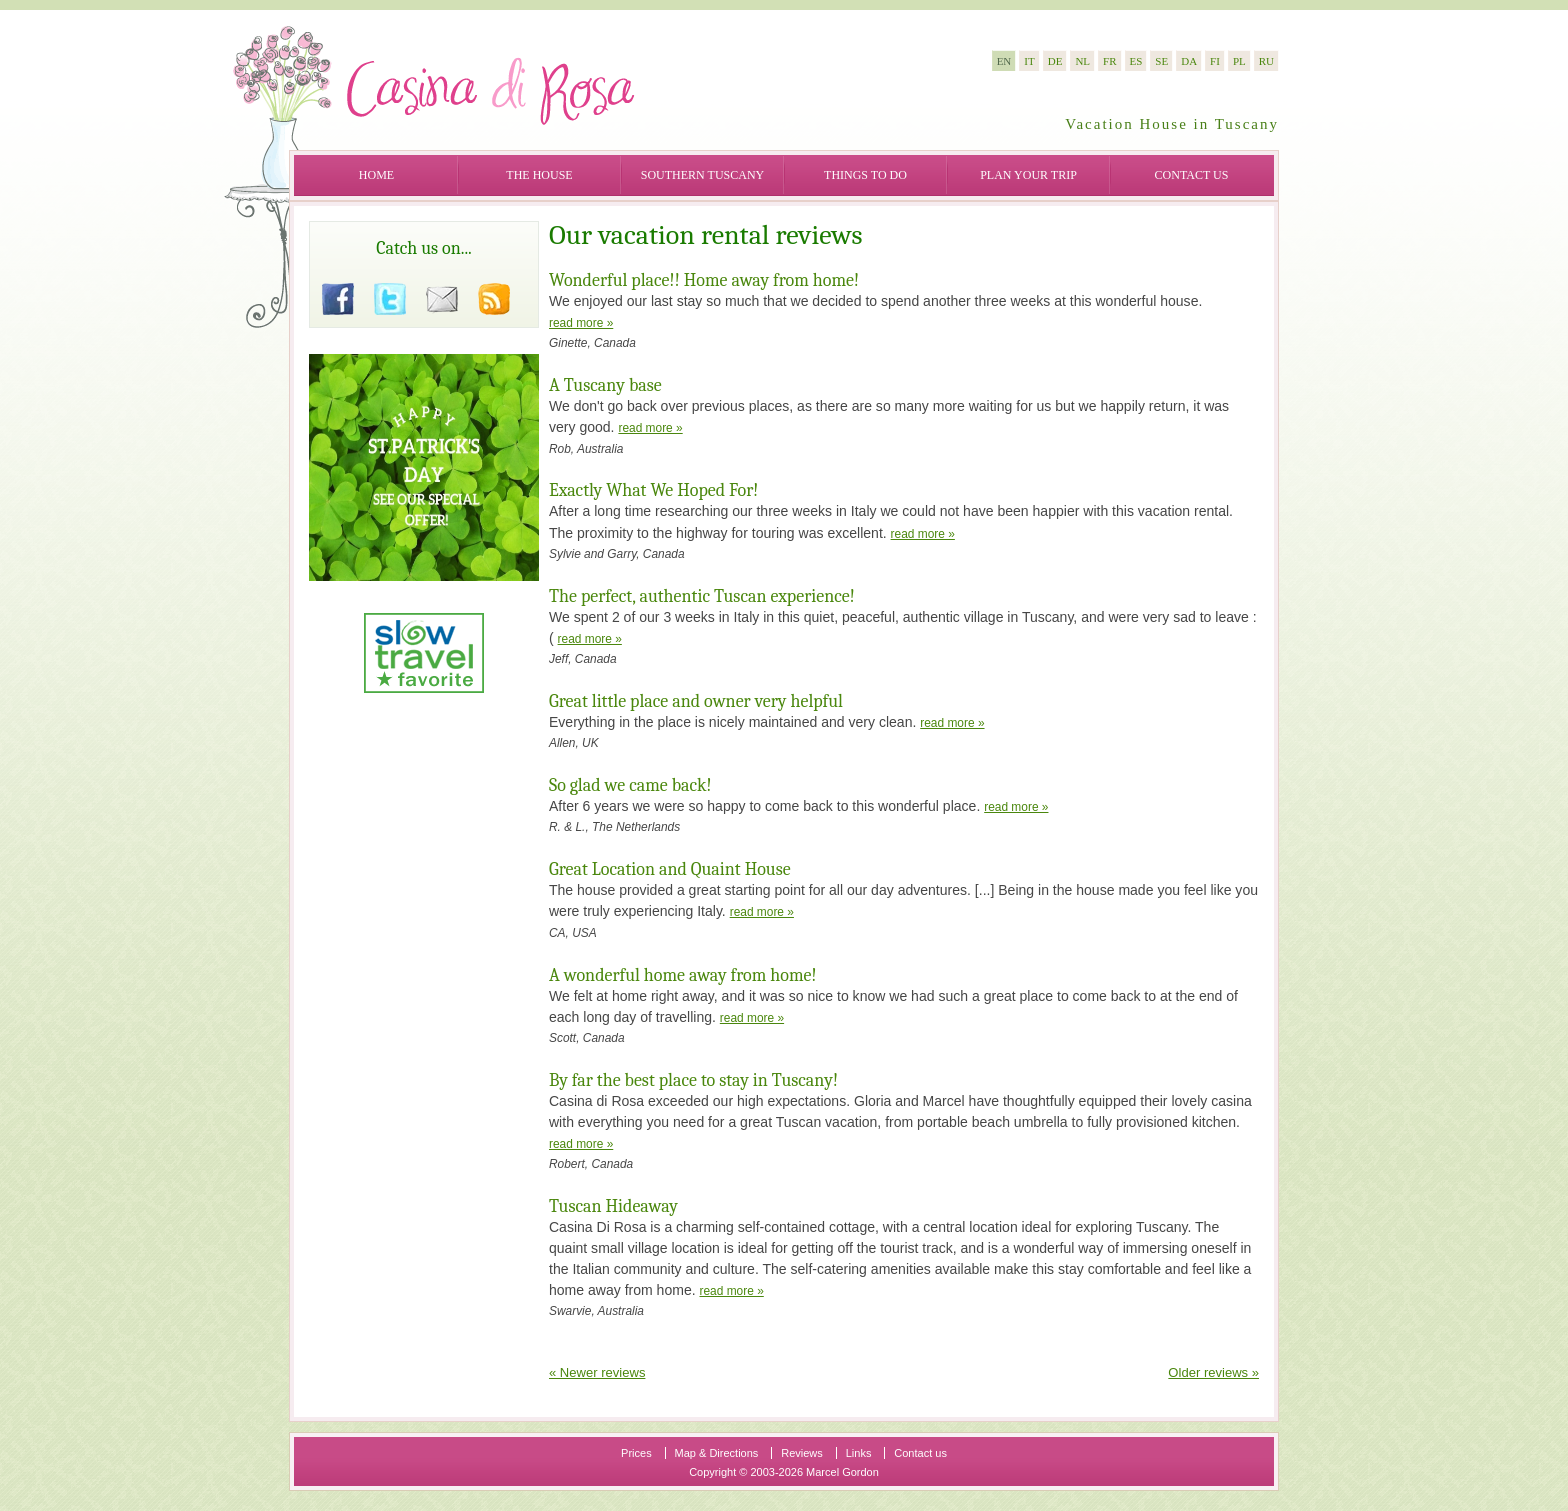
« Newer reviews (597, 1372)
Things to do (865, 175)
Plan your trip (1028, 175)
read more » (581, 323)
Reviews (802, 1453)
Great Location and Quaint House (670, 869)
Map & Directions (717, 1453)
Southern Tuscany (702, 175)
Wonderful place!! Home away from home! (704, 280)
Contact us (1192, 175)
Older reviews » (1213, 1372)
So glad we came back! (630, 785)
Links (859, 1453)
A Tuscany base (605, 385)
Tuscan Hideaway (613, 1206)
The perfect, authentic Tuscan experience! (702, 596)
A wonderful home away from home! (683, 975)
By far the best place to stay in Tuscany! (693, 1080)
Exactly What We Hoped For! (653, 490)
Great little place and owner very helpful (696, 701)
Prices (636, 1453)
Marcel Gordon (842, 1472)
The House (539, 175)
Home (376, 175)
